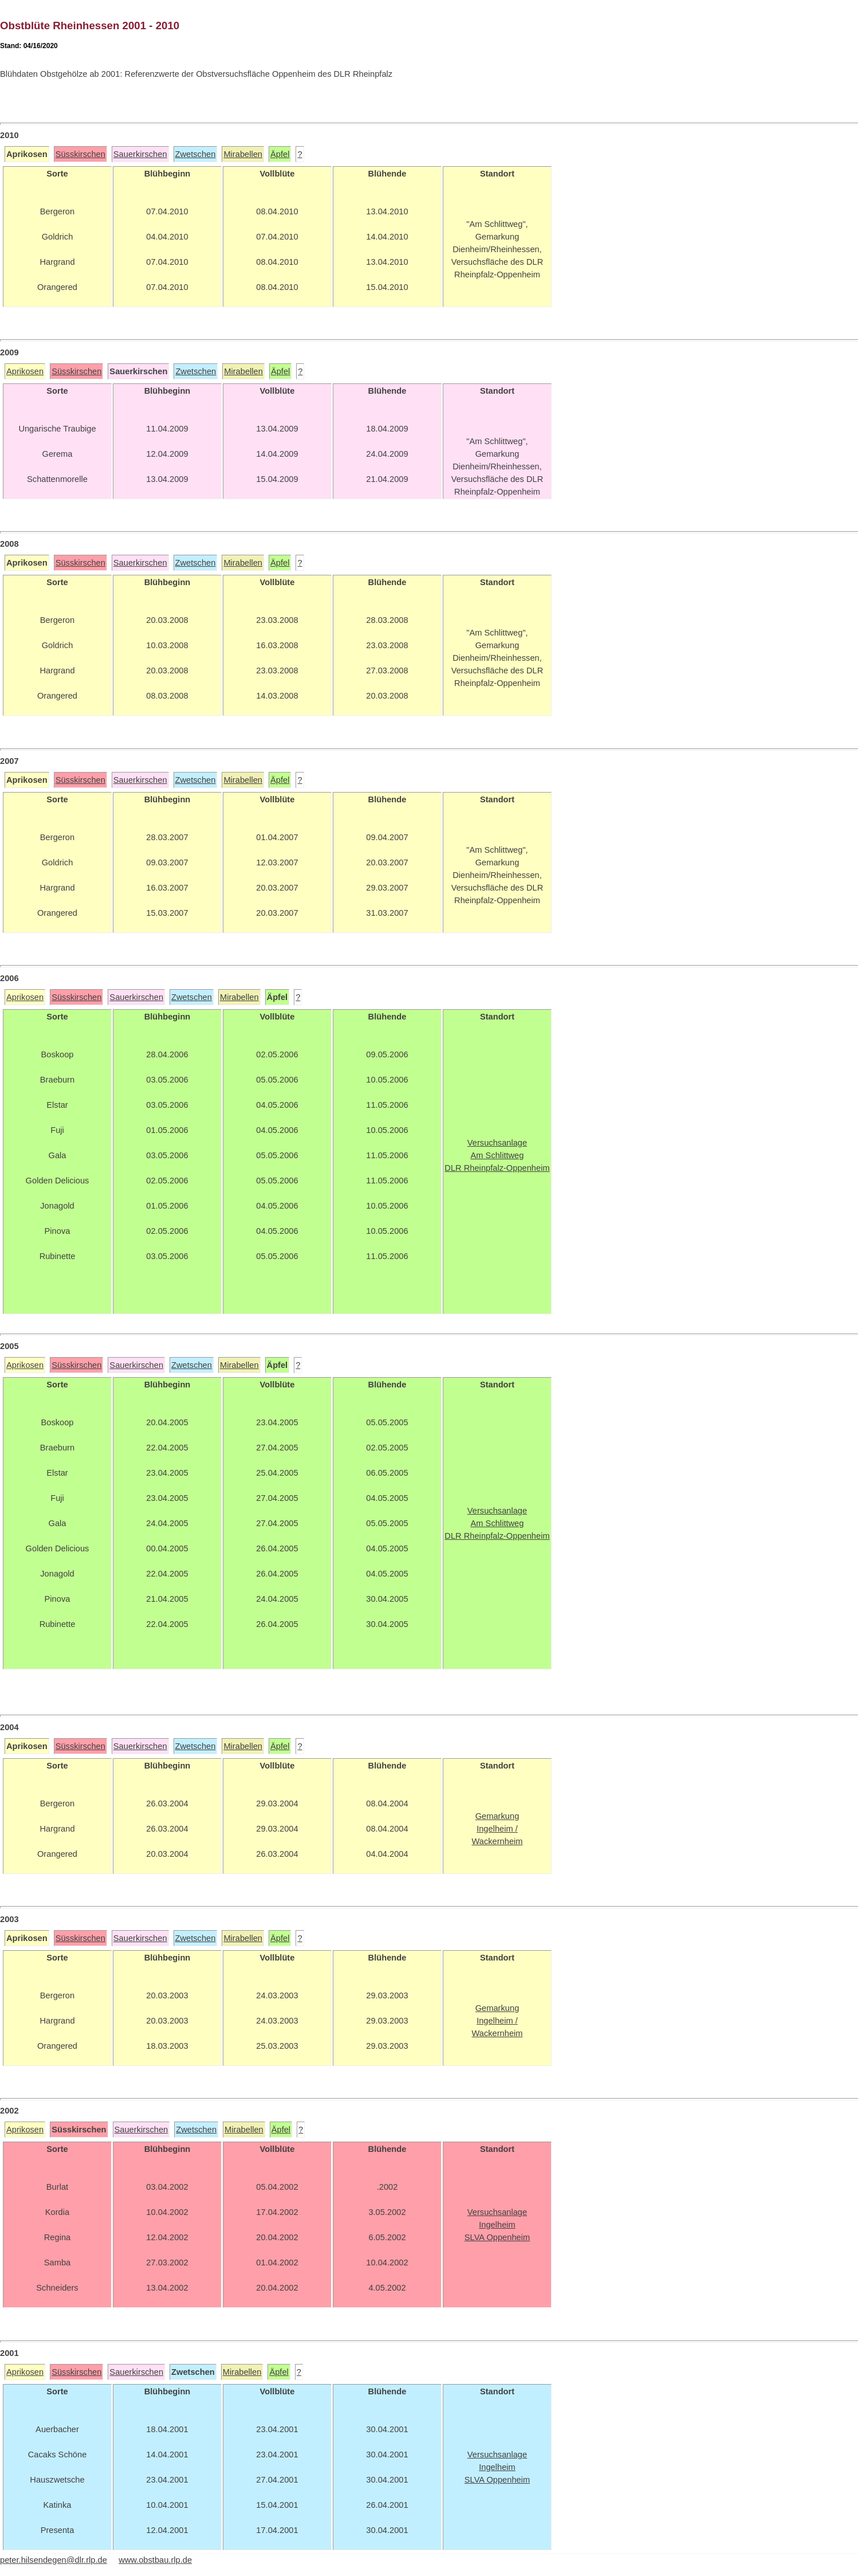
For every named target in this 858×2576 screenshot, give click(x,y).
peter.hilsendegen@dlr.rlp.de (53, 2560)
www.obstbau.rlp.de (155, 2560)
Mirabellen (242, 154)
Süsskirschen (80, 154)
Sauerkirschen (140, 154)
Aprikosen (25, 371)
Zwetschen (195, 154)
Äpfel (279, 154)
